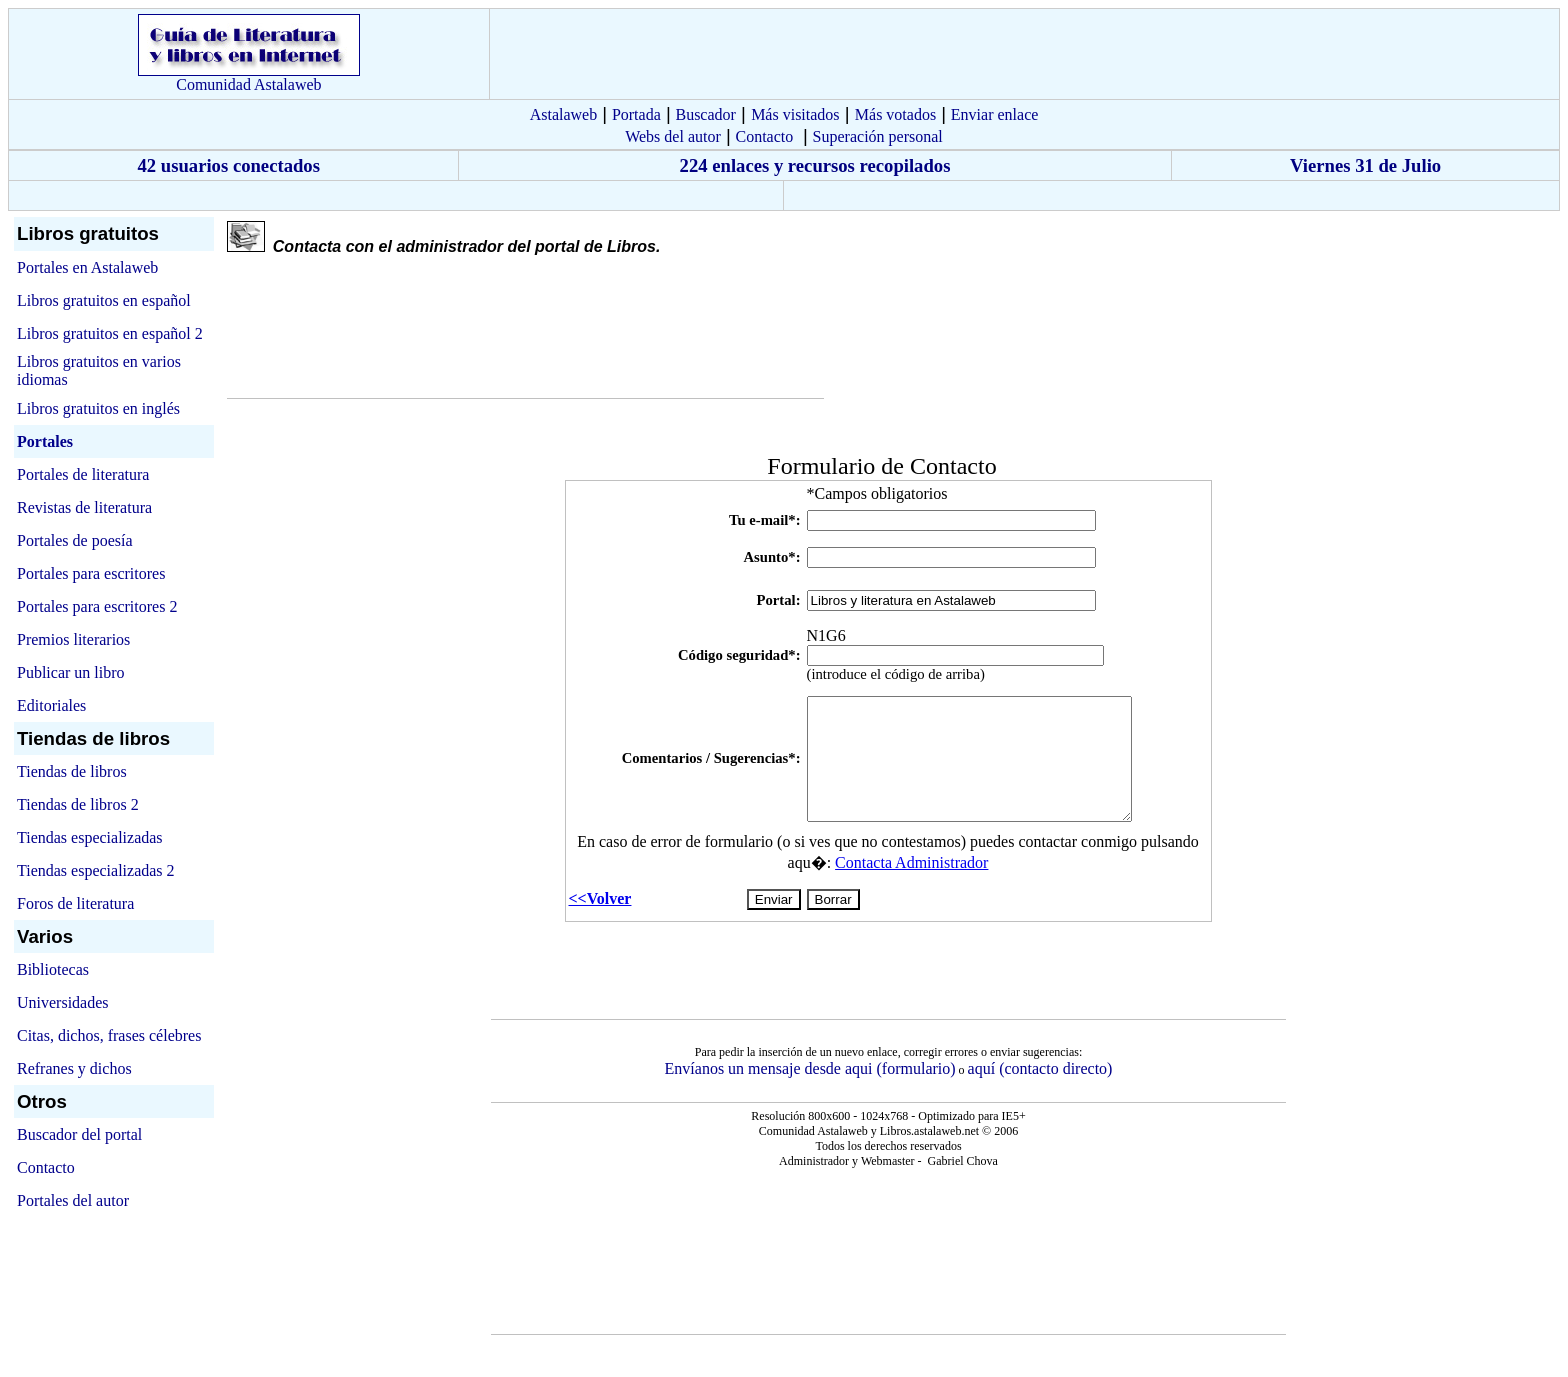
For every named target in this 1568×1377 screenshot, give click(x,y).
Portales (45, 441)
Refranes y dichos (74, 1068)
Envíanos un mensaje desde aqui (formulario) (810, 1068)
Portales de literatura (83, 474)
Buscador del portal (79, 1134)
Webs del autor (673, 136)
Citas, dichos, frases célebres (109, 1035)
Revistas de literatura (84, 507)
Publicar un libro (71, 672)
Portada (636, 114)
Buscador (705, 114)
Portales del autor (73, 1200)
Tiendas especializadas (90, 837)
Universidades (63, 1002)
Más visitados (795, 114)
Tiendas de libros (72, 771)
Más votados (895, 114)
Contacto (764, 136)
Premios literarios (73, 639)
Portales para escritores (91, 573)
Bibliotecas (53, 969)
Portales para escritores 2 (97, 606)
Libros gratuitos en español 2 (110, 333)
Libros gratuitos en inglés (98, 408)
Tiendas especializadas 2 (96, 870)
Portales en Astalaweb (87, 267)
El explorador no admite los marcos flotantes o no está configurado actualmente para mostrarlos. (888, 713)
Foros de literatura (75, 903)
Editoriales (51, 705)
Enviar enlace (995, 114)
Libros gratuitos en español (104, 300)
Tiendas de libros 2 (78, 804)
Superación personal (878, 136)
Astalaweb (564, 114)
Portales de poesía (75, 540)
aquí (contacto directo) (1040, 1068)
